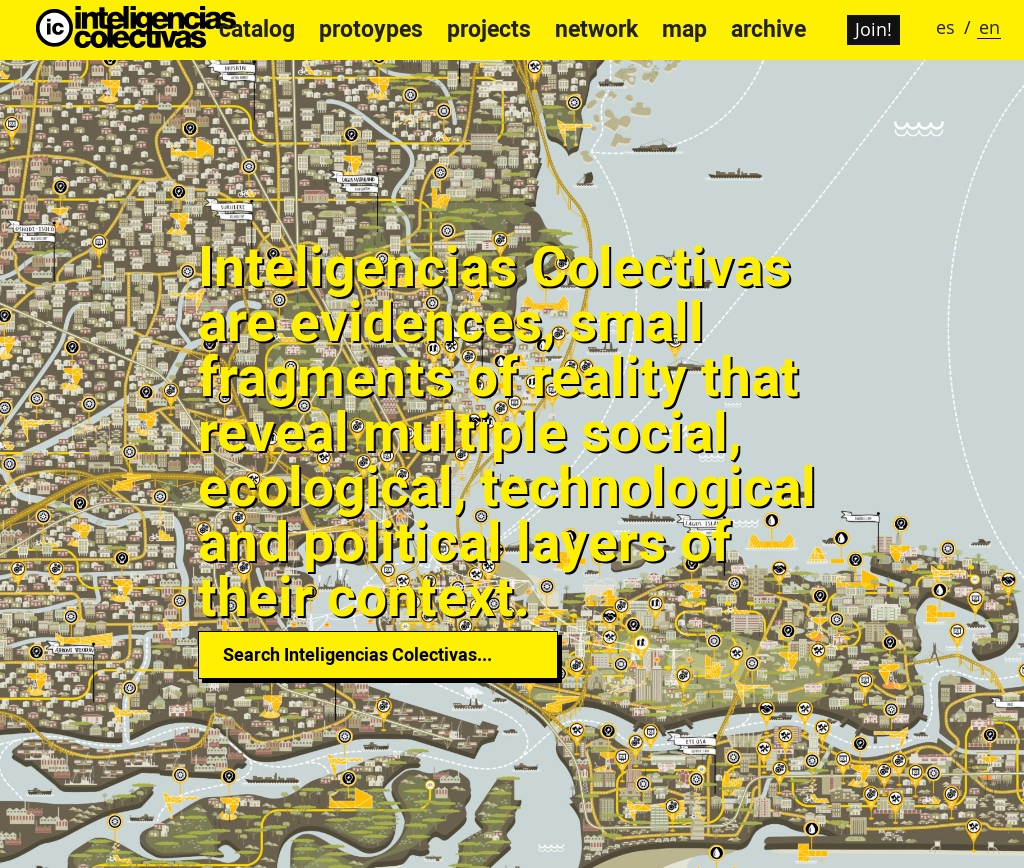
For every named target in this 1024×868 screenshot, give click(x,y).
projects (489, 29)
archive (768, 29)
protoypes (371, 29)
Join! (873, 29)
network (596, 29)
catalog (257, 29)
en (989, 27)
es (945, 27)
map (684, 29)
